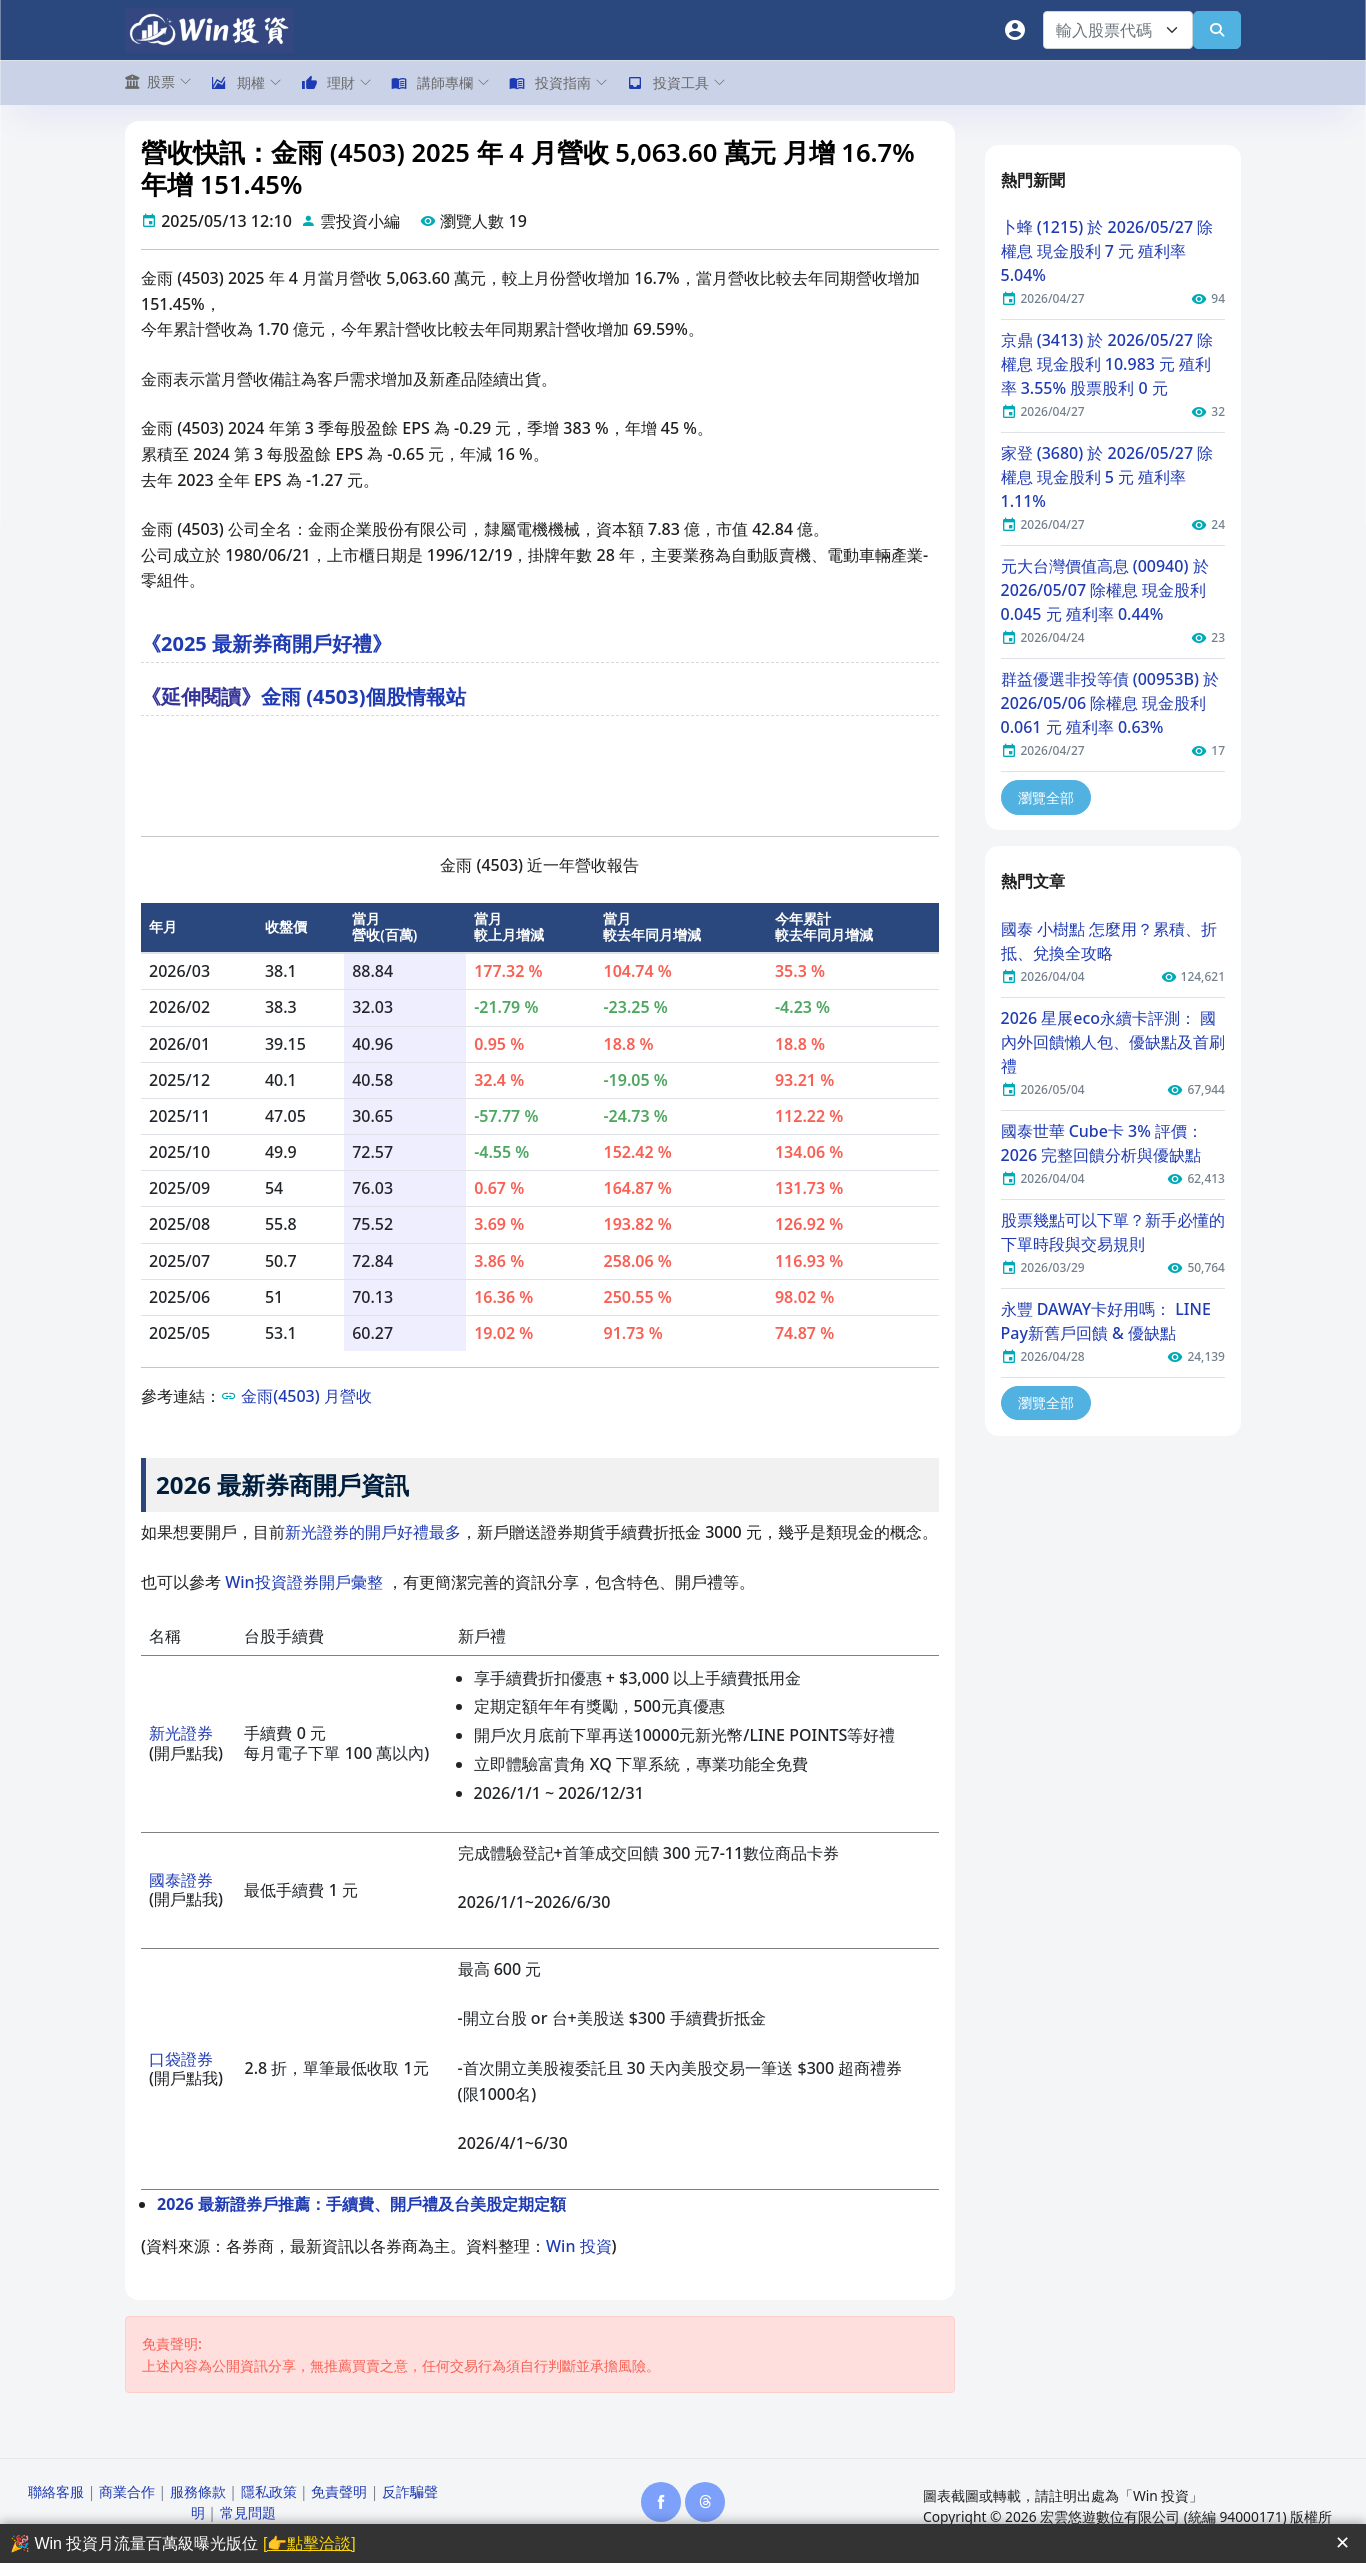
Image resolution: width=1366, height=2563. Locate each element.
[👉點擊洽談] (309, 2543)
